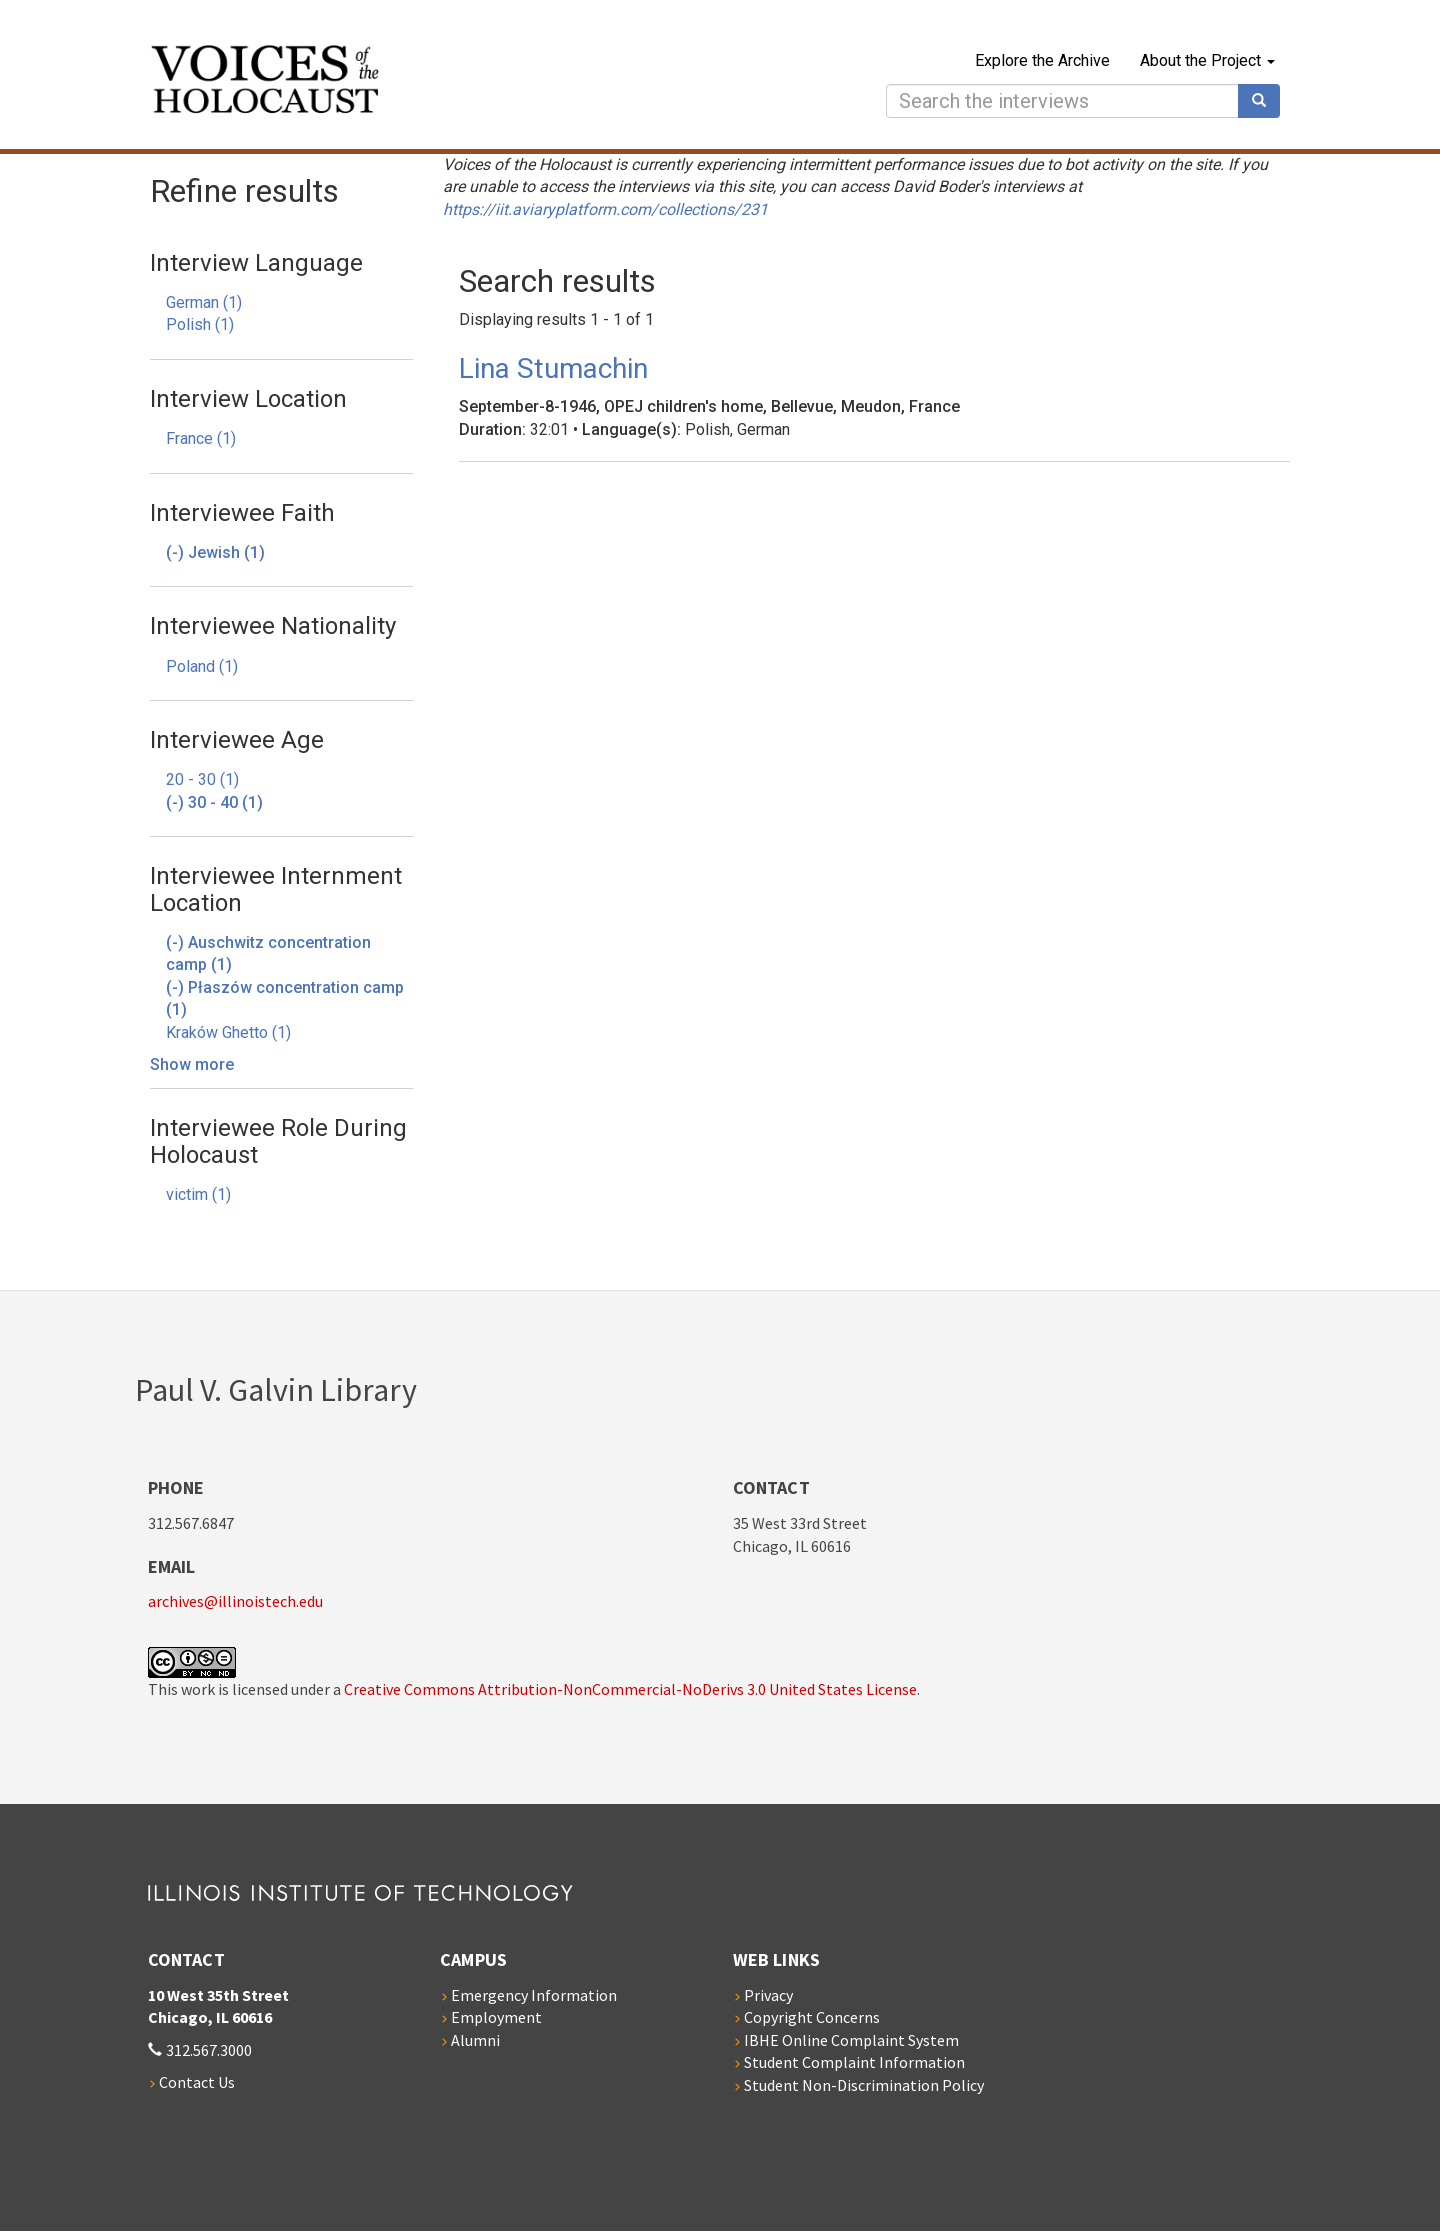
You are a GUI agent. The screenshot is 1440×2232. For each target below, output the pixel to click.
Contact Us (197, 2082)
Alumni (475, 2040)
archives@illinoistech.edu (235, 1601)
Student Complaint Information (854, 2062)
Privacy (768, 1995)
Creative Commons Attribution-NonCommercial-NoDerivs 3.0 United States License (630, 1689)
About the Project (1207, 60)
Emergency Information (534, 1995)
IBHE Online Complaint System (851, 2040)
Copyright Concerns (812, 2017)
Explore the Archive (1042, 60)
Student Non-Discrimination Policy (864, 2085)
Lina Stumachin (553, 368)
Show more (192, 1064)
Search (1266, 101)
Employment (496, 2017)
